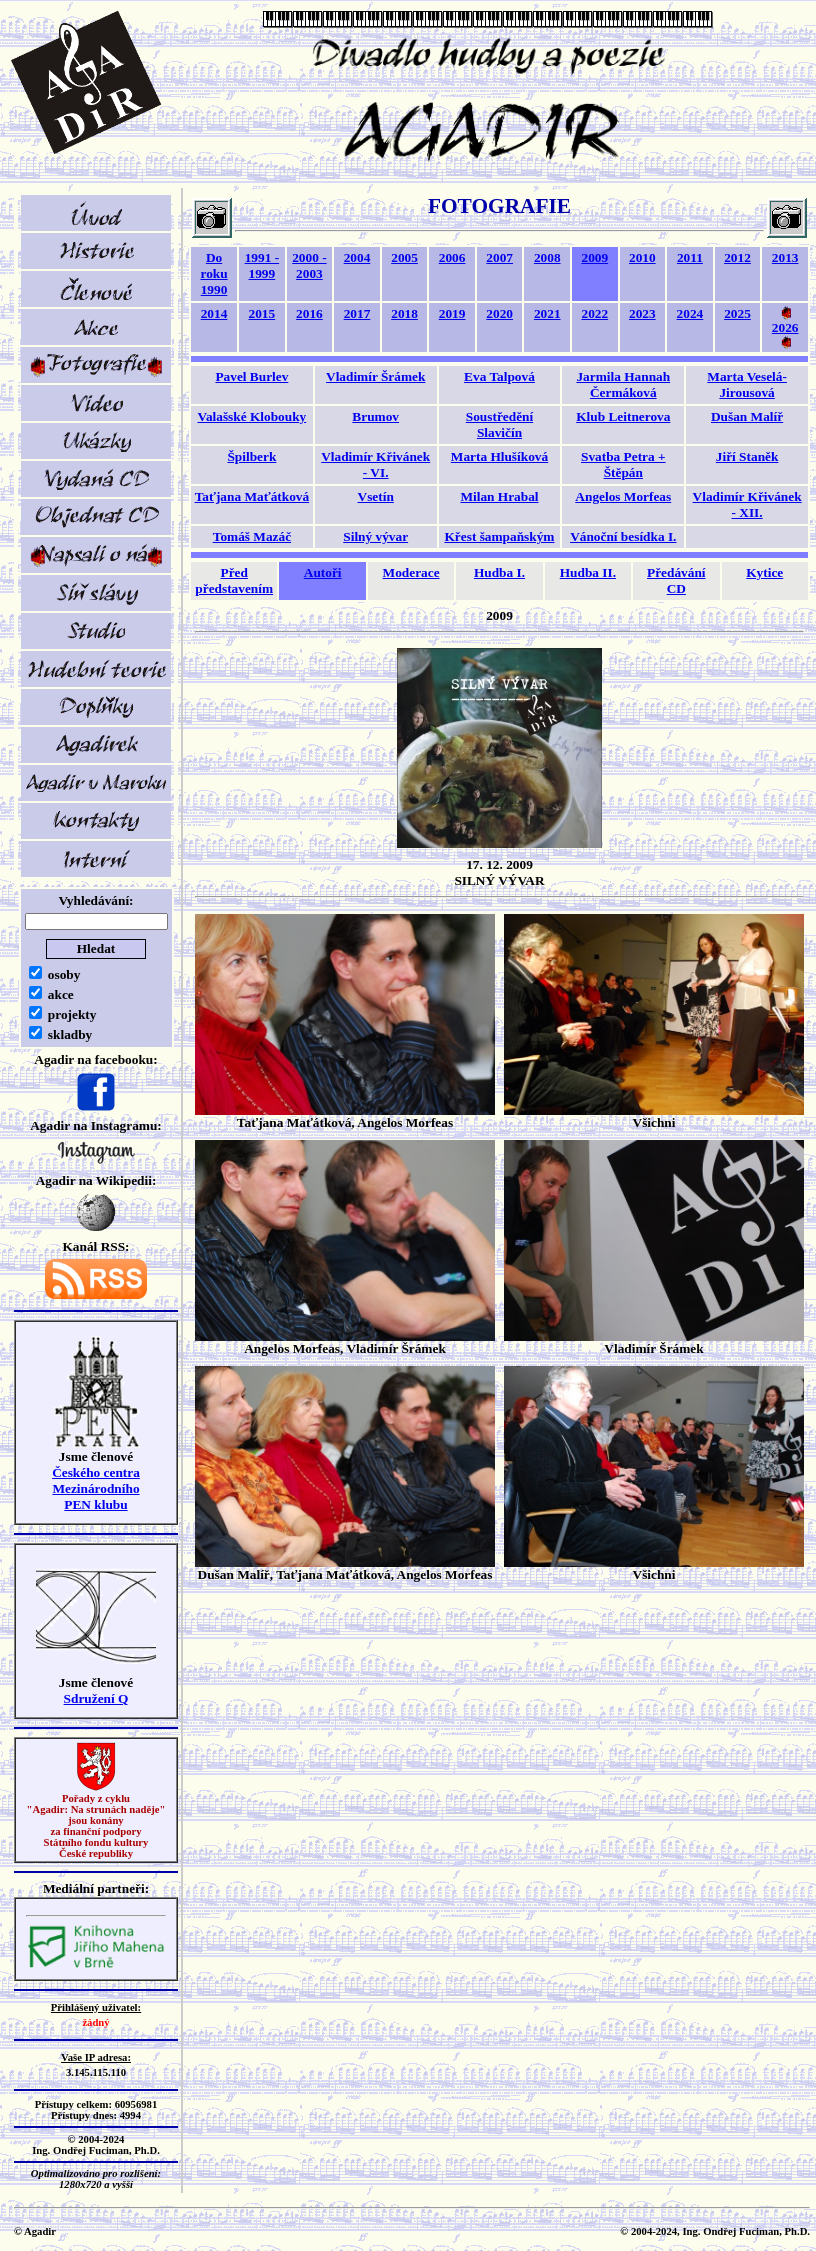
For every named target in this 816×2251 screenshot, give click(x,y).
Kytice (764, 572)
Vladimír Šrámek (375, 376)
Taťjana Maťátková (252, 496)
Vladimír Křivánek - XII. (747, 504)
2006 (452, 257)
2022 (594, 313)
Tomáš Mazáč (252, 536)
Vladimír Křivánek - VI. (375, 464)
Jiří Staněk (747, 456)
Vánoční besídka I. (623, 536)
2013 (785, 257)
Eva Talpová (499, 376)
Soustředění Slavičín (499, 424)
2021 (547, 313)
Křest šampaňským (500, 536)
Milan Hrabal (499, 496)
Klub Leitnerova (623, 416)
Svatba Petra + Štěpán (623, 464)
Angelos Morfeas (623, 496)
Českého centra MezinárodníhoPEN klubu (96, 1488)
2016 (309, 313)
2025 (737, 313)
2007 (499, 257)
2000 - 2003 (309, 265)
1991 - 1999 (262, 265)
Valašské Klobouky (252, 416)
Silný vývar (375, 536)
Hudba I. (499, 572)
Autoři (323, 572)
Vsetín (376, 496)
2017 (357, 313)
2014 (214, 313)
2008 (547, 257)
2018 (404, 313)
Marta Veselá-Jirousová (747, 384)
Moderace (411, 572)
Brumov (375, 416)
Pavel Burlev (251, 376)
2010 (642, 257)
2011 (690, 257)
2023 (642, 313)
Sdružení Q (96, 1698)
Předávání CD (676, 580)
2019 (452, 313)
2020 (499, 313)
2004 (357, 257)
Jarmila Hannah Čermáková (623, 384)
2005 (404, 257)
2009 (594, 257)
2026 (785, 327)
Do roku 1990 (213, 273)
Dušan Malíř (747, 416)
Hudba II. (588, 572)
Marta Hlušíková (499, 456)
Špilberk (251, 456)
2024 (690, 313)
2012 (737, 257)
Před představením (234, 580)
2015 (262, 313)
